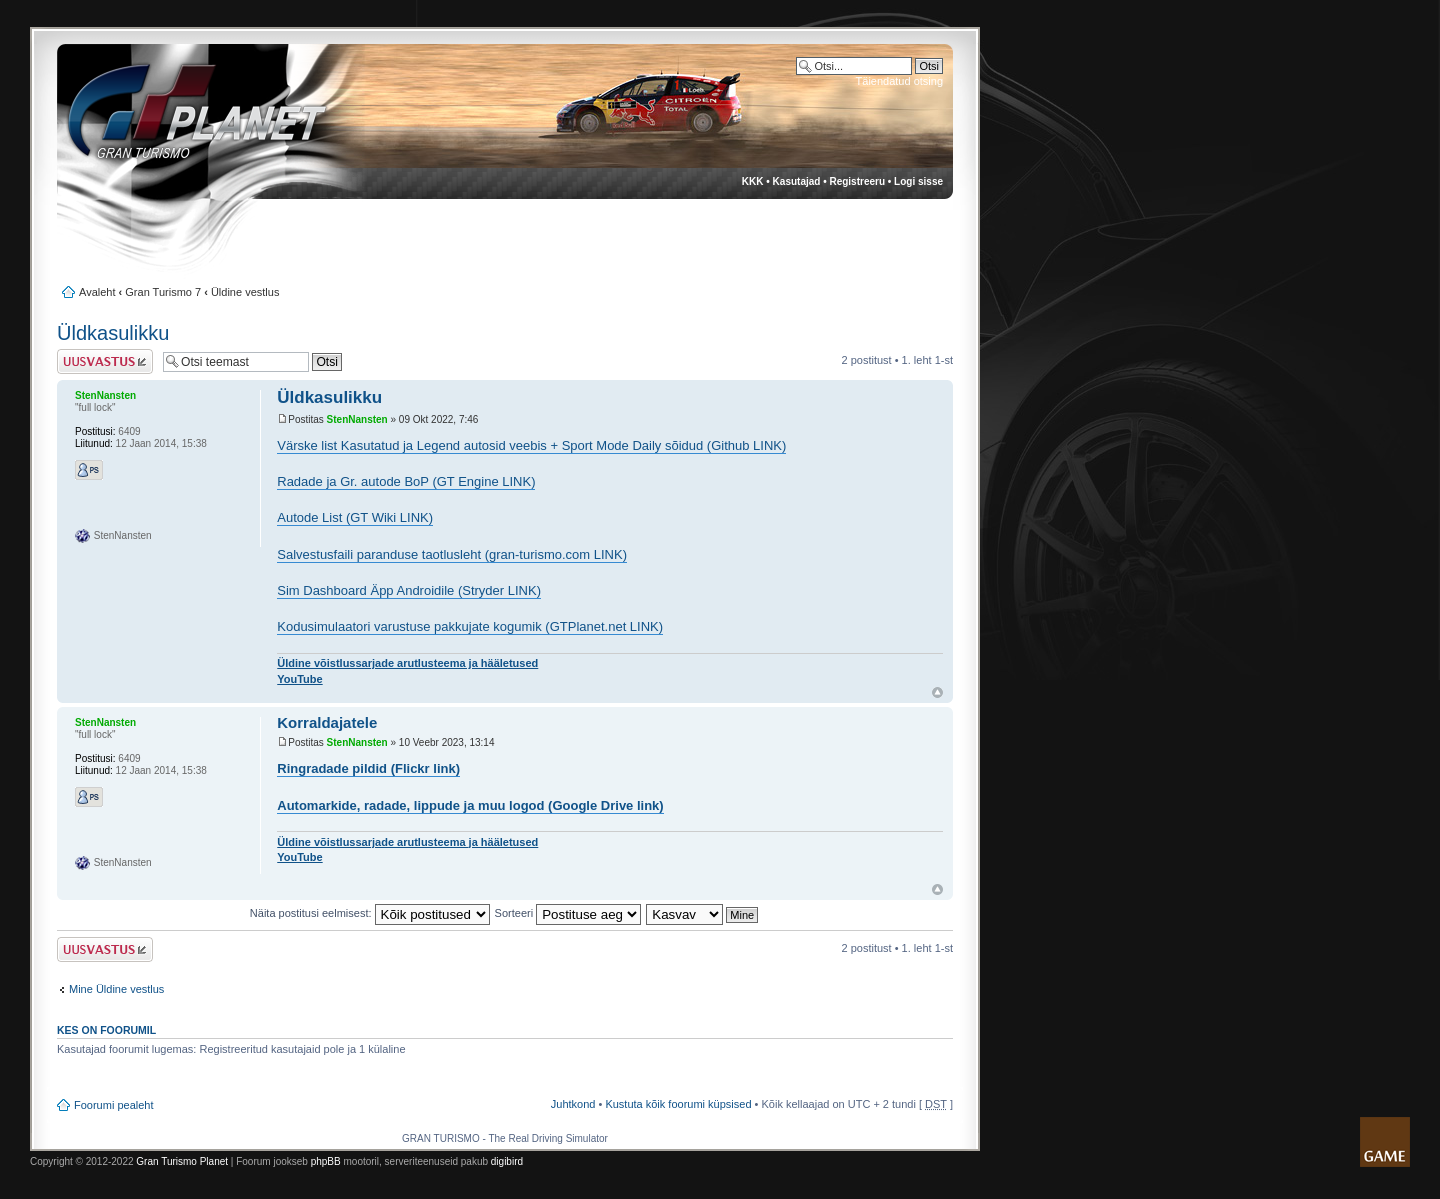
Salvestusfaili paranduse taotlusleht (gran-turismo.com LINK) (452, 554)
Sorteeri (568, 913)
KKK (753, 181)
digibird (507, 1161)
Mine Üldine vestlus (116, 989)
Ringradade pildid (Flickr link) (368, 768)
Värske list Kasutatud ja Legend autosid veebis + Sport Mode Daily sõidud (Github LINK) (531, 445)
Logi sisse (918, 181)
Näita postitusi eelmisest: (370, 913)
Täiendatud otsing (899, 81)
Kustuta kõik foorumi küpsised (678, 1104)
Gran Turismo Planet (182, 1161)
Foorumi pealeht (114, 1105)
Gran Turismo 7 (163, 292)
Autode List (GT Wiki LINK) (355, 517)
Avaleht (97, 292)
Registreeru (857, 181)
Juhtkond (573, 1104)
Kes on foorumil (106, 1030)
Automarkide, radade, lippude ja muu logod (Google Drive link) (470, 805)
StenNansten (357, 419)
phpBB (326, 1161)
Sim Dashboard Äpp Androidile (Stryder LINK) (409, 590)
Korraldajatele (327, 722)
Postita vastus (105, 361)
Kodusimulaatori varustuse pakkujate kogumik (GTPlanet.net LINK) (470, 626)
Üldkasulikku (113, 333)
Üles (937, 692)
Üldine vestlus (245, 292)
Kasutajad (797, 181)
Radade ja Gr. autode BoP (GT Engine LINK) (406, 481)
